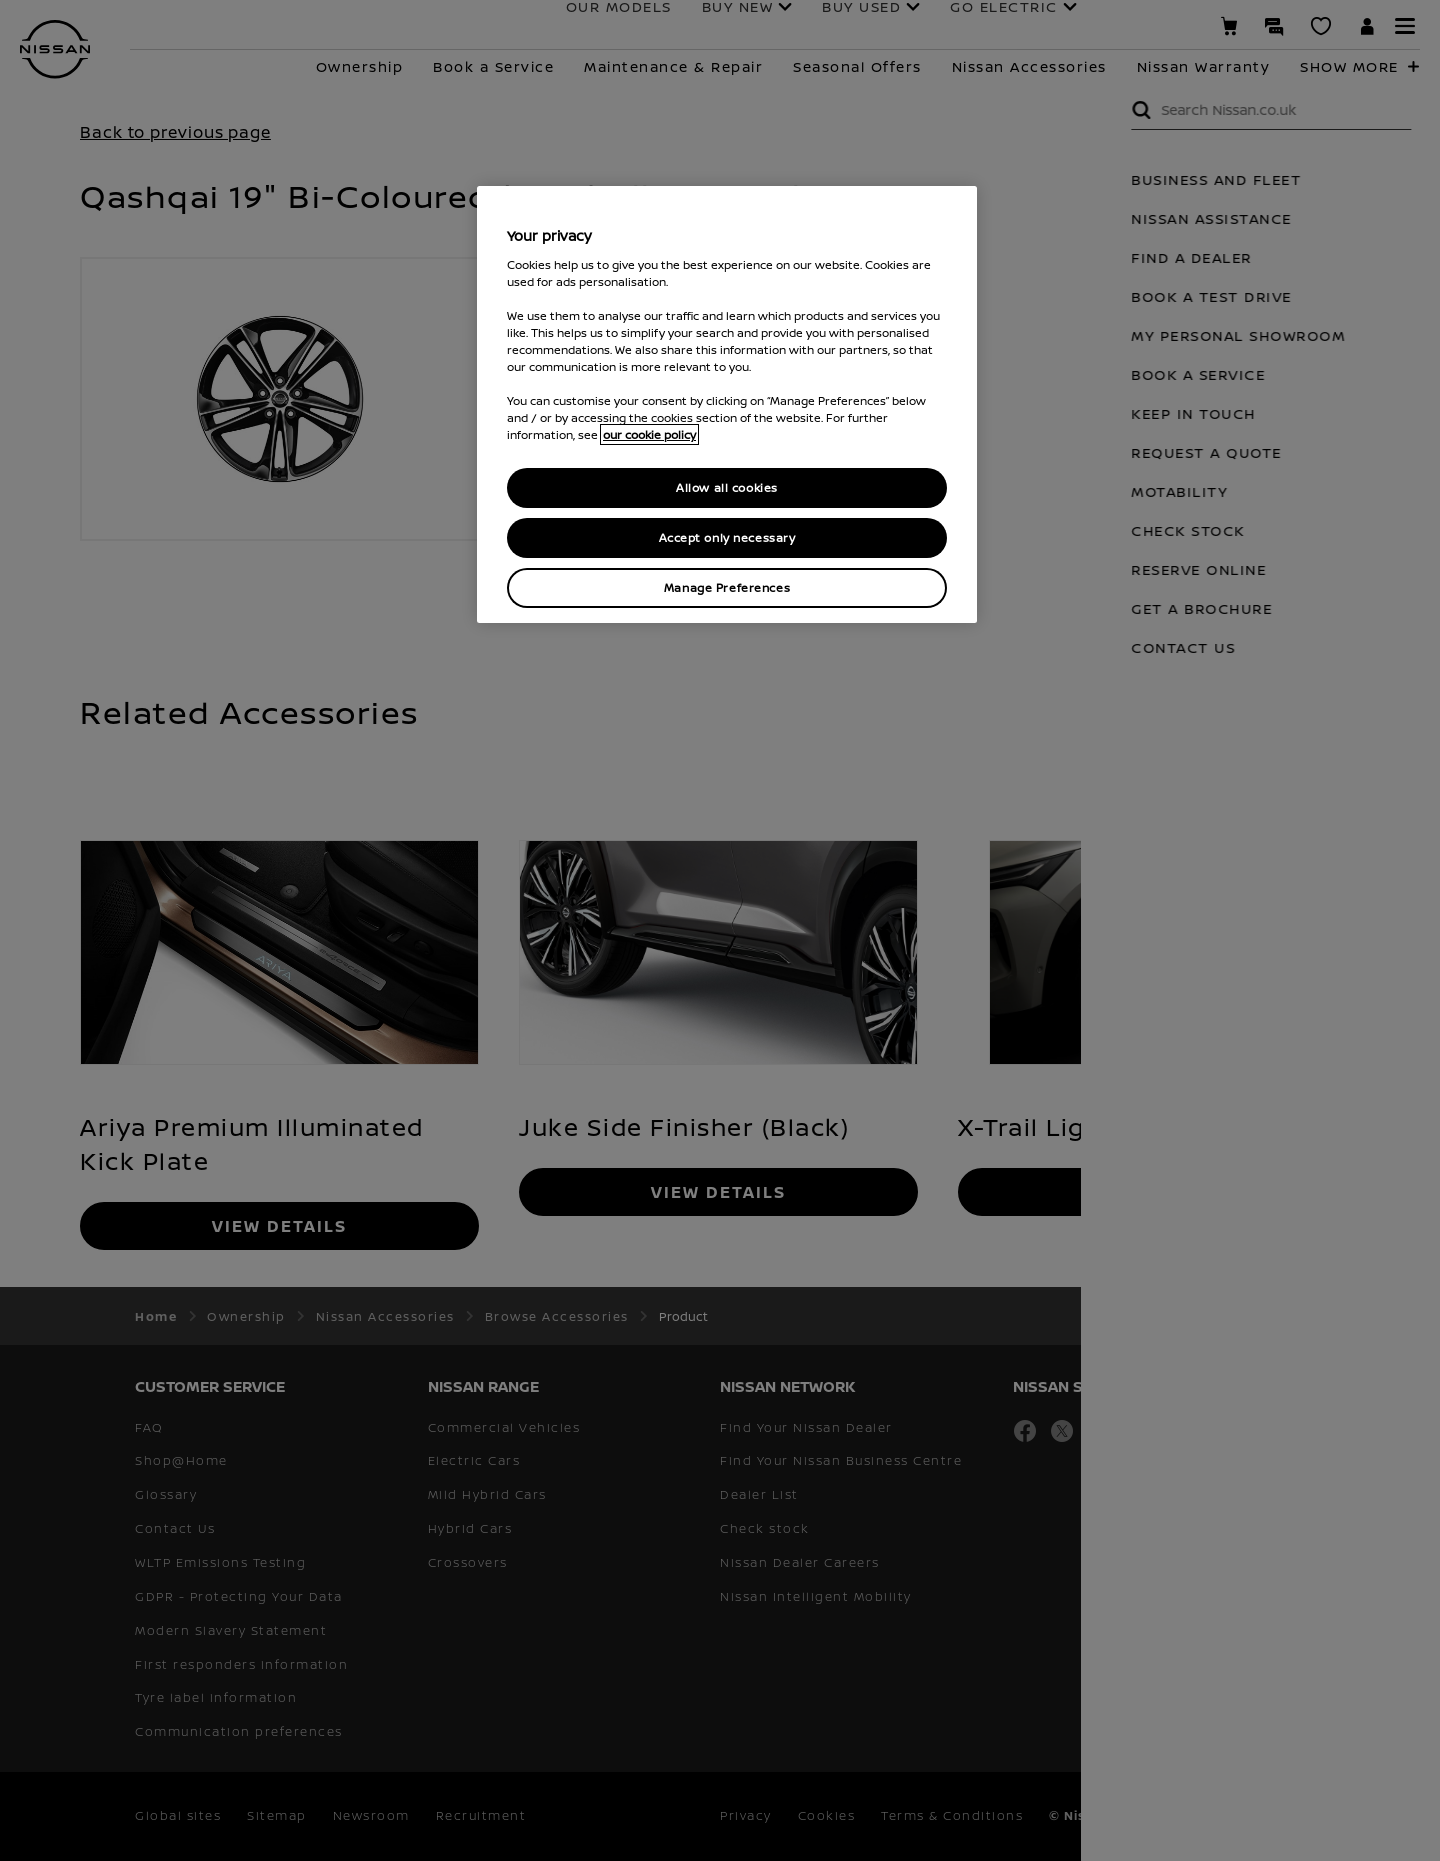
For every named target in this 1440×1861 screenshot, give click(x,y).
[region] (727, 404)
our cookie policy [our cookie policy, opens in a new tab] (649, 434)
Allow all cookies (727, 487)
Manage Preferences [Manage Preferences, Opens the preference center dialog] (727, 587)
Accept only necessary (727, 537)
